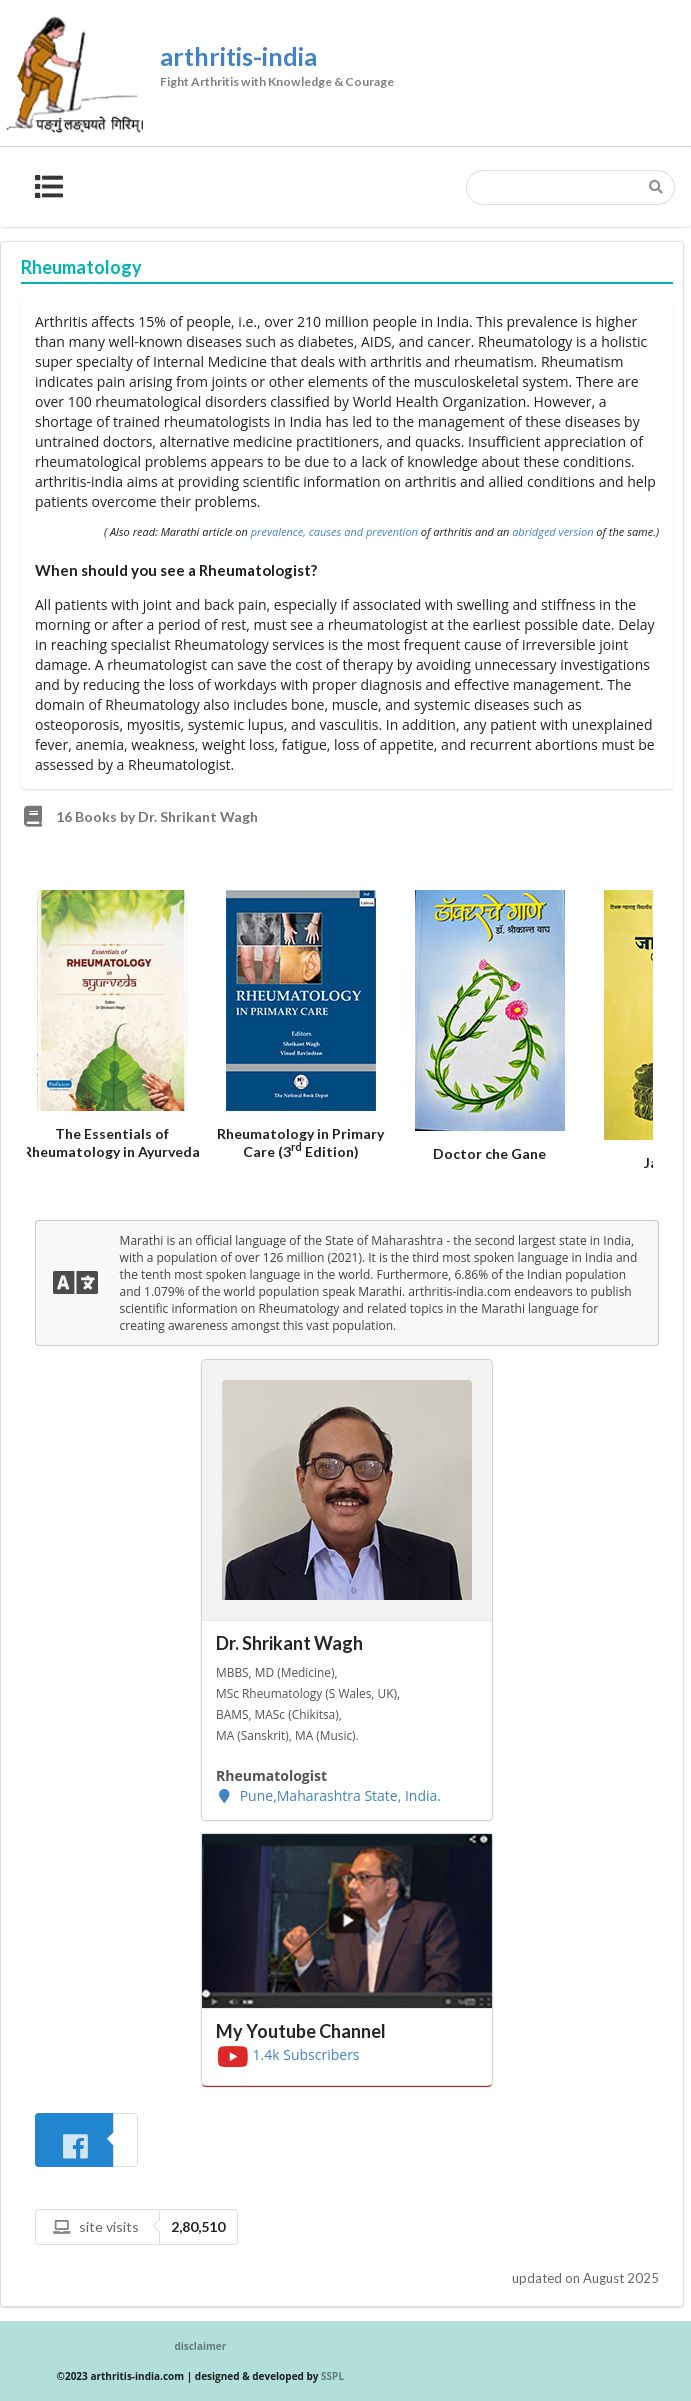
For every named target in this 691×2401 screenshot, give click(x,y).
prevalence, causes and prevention (334, 531)
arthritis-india (385, 70)
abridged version (552, 531)
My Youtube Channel (301, 2031)
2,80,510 (198, 2226)
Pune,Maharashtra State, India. (328, 1795)
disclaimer (200, 2346)
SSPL (332, 2376)
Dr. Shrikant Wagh (289, 1643)
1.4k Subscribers (288, 2054)
